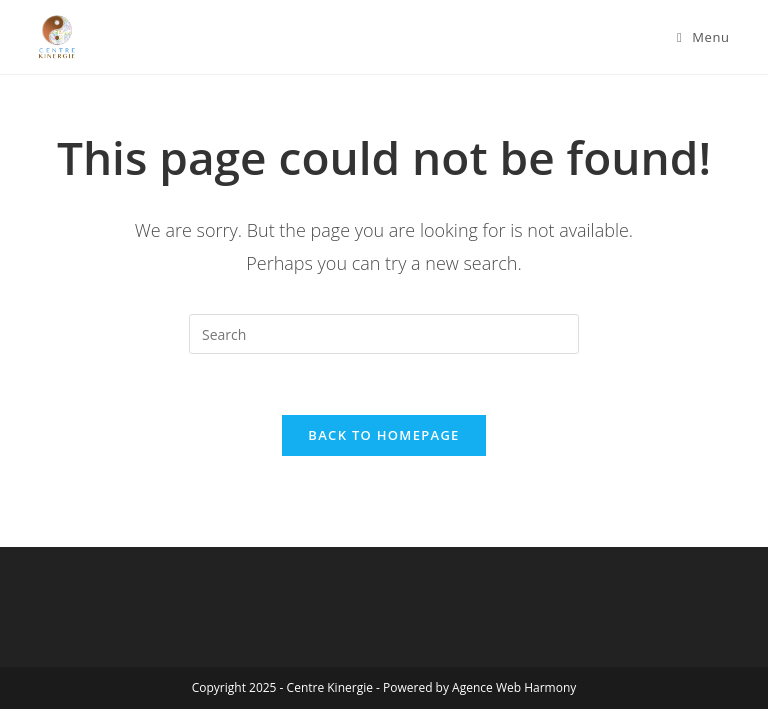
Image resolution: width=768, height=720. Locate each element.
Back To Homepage (383, 435)
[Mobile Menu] (703, 37)
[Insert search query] (384, 334)
